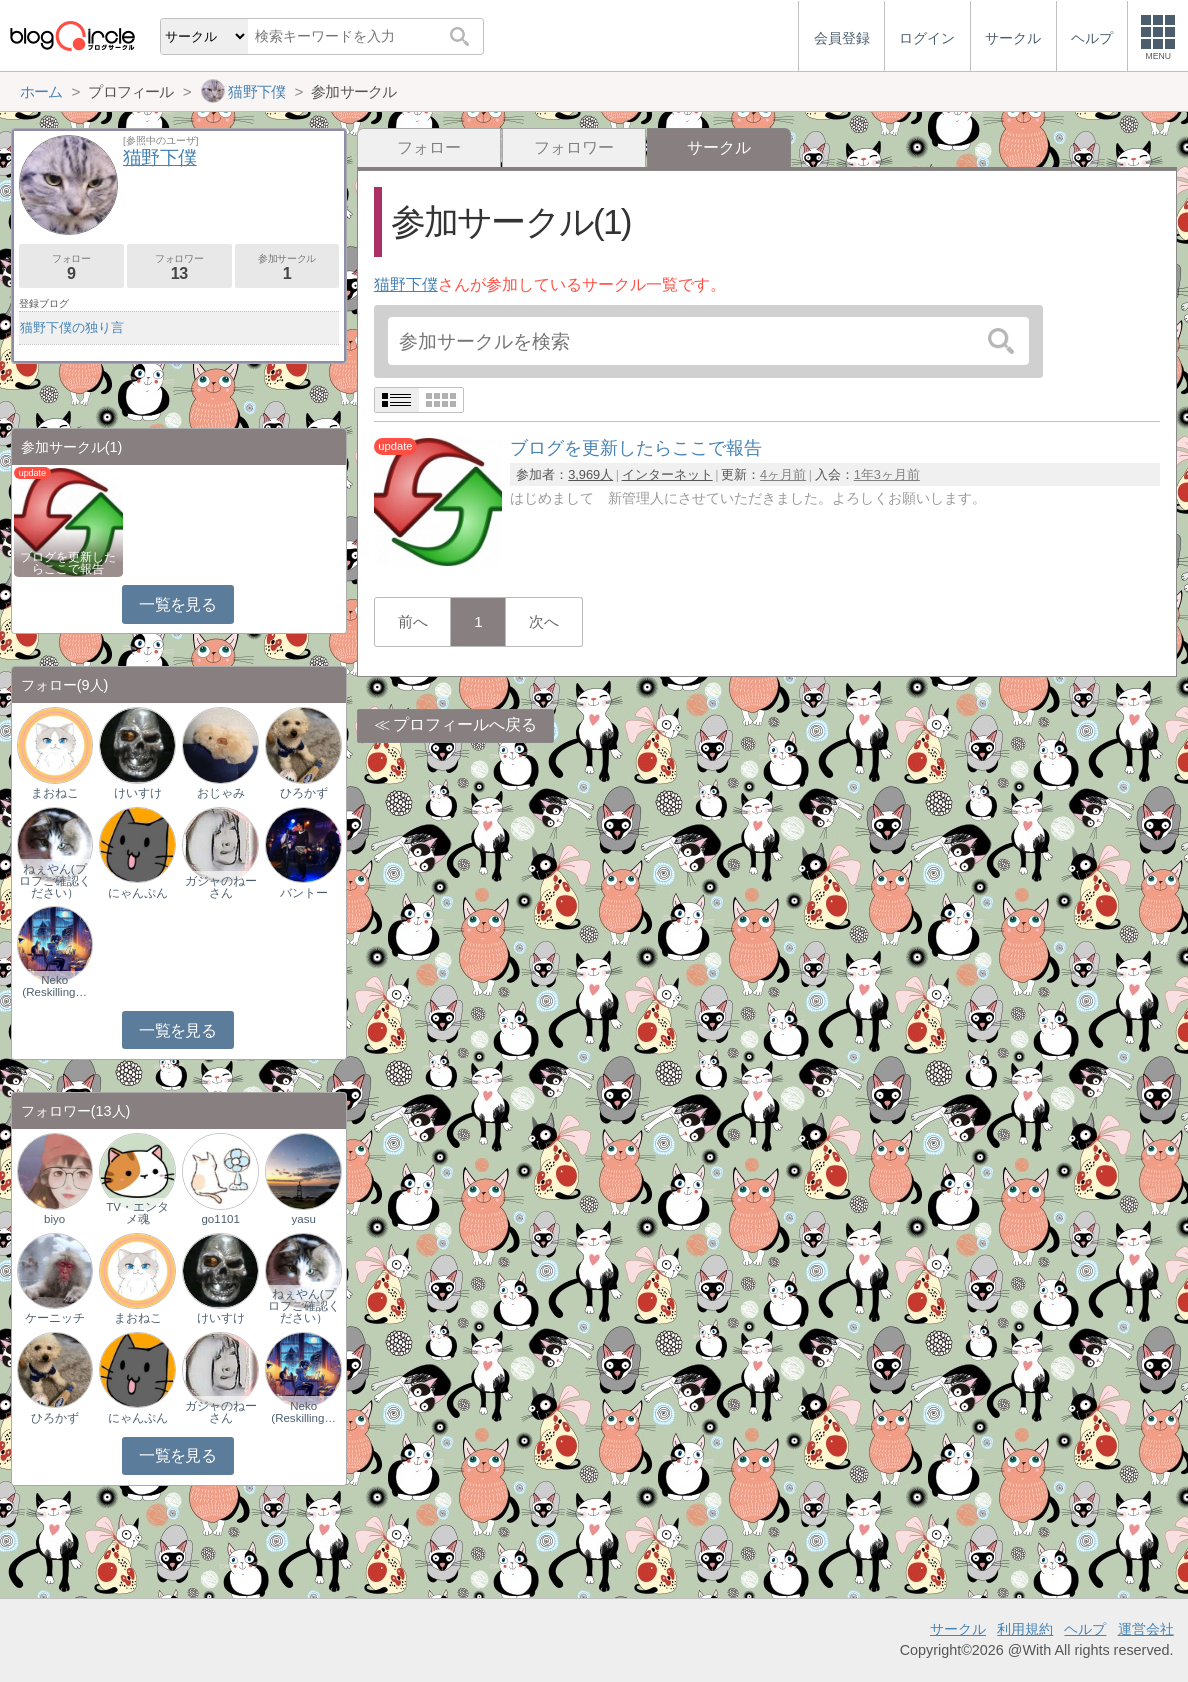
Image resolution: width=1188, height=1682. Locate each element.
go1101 (220, 1219)
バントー (304, 893)
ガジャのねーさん (221, 887)
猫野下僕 (406, 284)
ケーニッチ (55, 1318)
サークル (958, 1629)
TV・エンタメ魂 (137, 1213)
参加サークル (287, 267)
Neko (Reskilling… (54, 986)
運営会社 (1146, 1629)
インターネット (667, 474)
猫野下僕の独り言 (72, 327)
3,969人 (590, 474)
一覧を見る (177, 604)
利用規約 (1025, 1629)
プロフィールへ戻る (465, 724)
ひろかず (304, 793)
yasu (303, 1219)
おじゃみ (221, 793)
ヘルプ (1085, 1629)
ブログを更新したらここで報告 (68, 563)
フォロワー (574, 147)
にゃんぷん (138, 893)
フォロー (429, 147)
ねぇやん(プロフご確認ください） (55, 881)
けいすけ (138, 793)
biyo (54, 1219)
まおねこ (55, 793)
